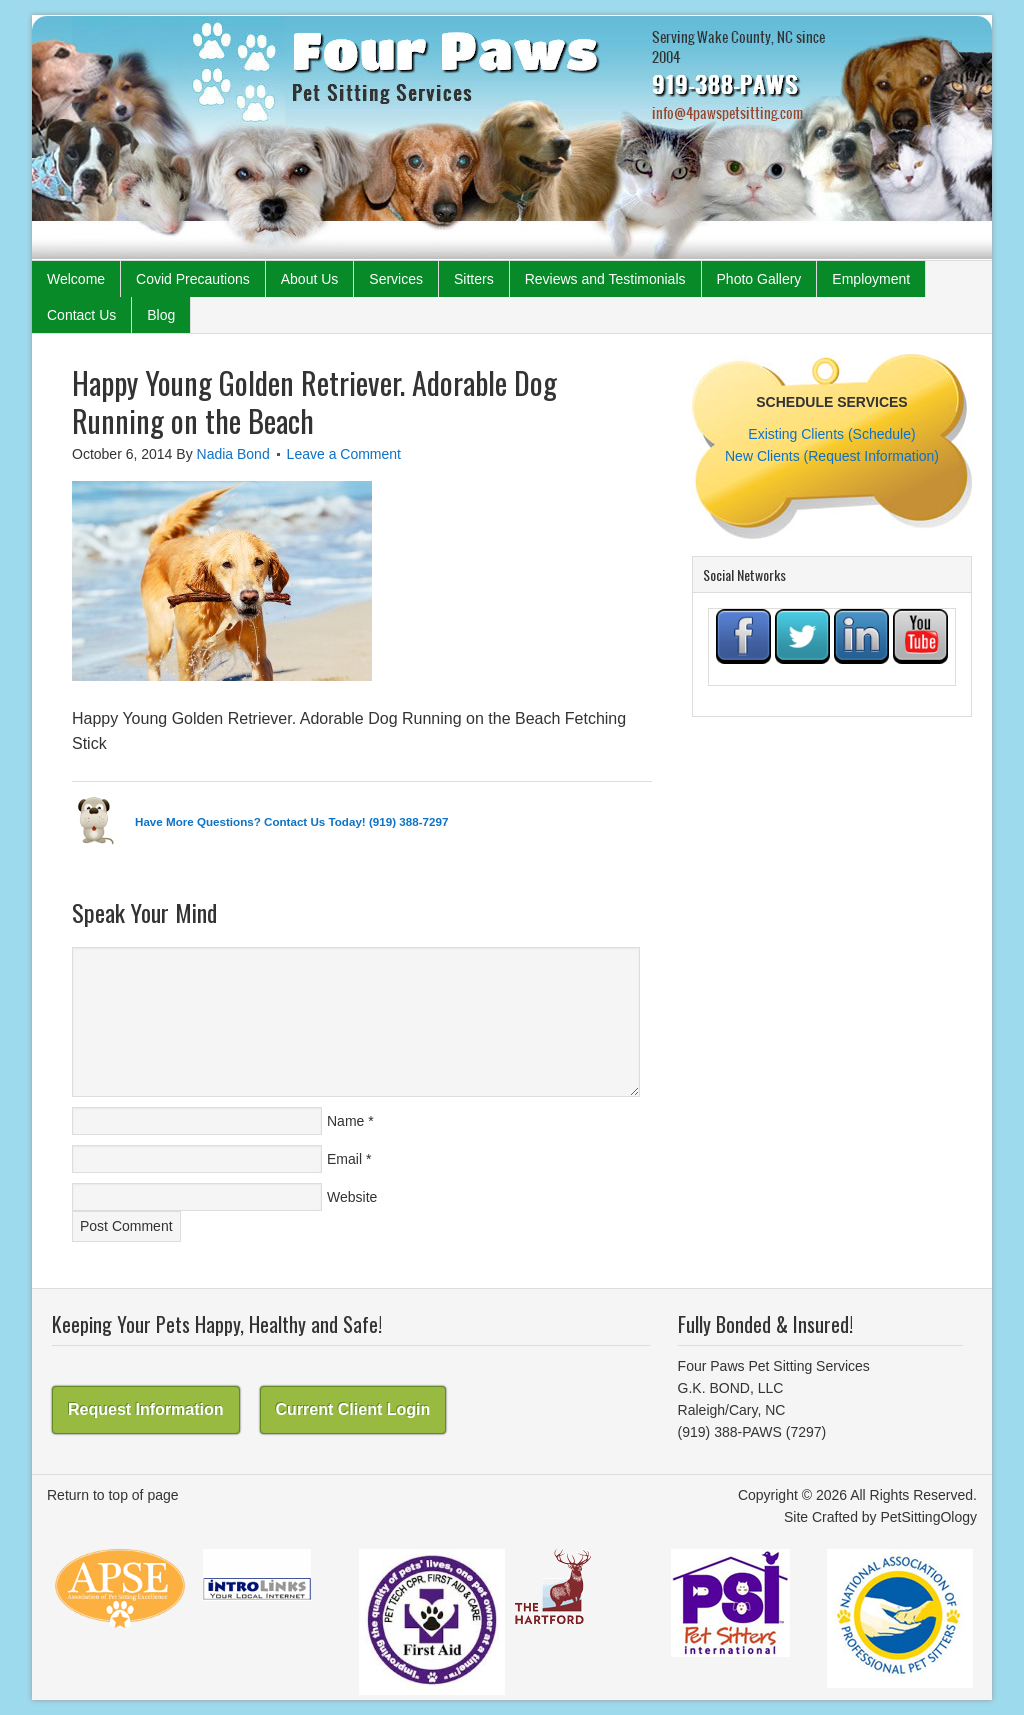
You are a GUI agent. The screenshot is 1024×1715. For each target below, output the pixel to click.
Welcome (76, 279)
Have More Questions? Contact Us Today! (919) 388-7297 (291, 821)
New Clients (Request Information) (832, 456)
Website (352, 1197)
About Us (310, 279)
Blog (161, 315)
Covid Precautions (193, 279)
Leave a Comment (344, 454)
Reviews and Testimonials (605, 279)
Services (396, 279)
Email (344, 1159)
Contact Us (81, 315)
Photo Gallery (759, 279)
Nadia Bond (233, 454)
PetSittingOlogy (929, 1517)
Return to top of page (113, 1495)
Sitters (474, 279)
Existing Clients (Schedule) (831, 434)
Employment (871, 279)
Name (345, 1121)
